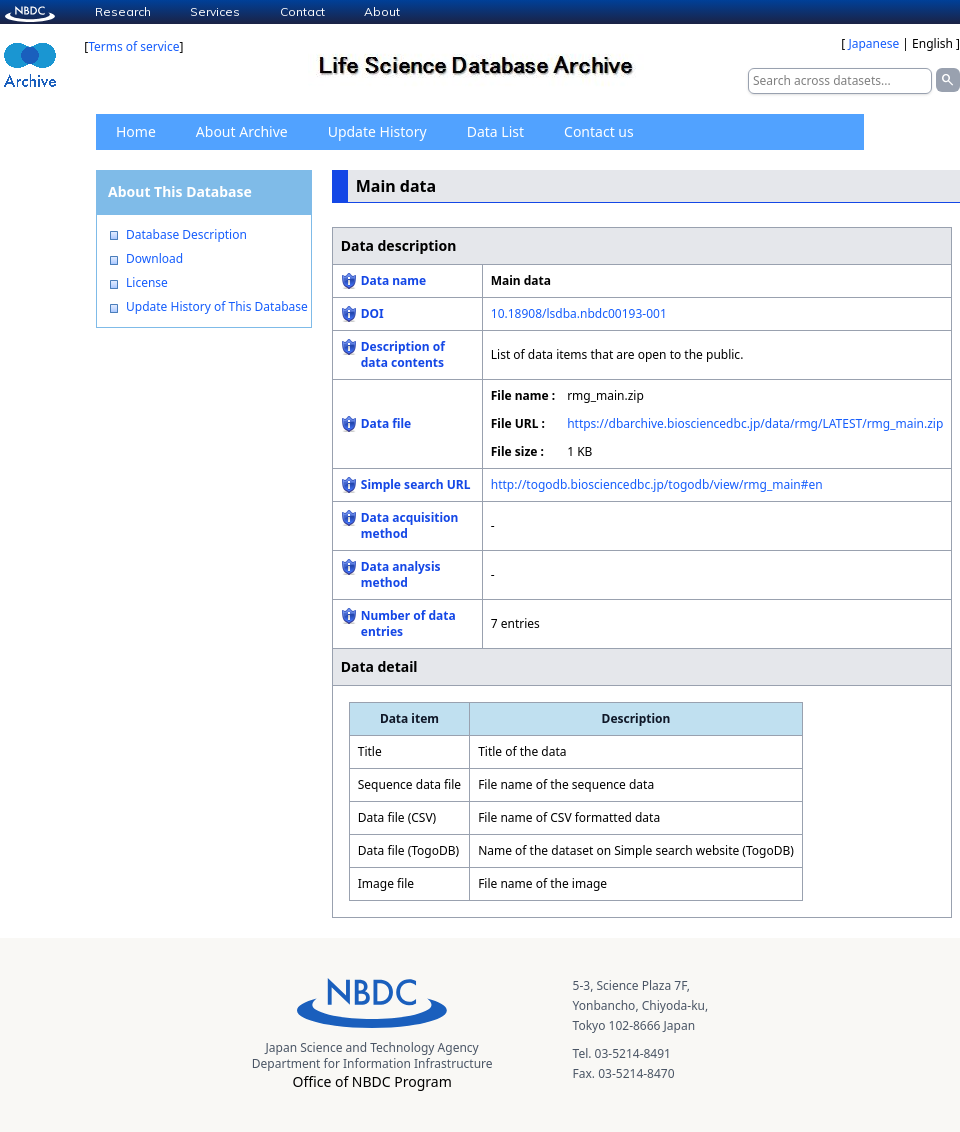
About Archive (242, 131)
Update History (377, 131)
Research (123, 11)
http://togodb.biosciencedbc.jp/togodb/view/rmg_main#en (657, 484)
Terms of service (133, 46)
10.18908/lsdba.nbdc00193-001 (579, 313)
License (147, 283)
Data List (495, 131)
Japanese (873, 43)
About (382, 11)
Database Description (186, 235)
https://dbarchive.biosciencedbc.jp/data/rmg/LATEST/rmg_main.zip (755, 423)
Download (154, 259)
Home (136, 131)
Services (215, 11)
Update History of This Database (217, 307)
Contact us (599, 131)
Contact (302, 11)
